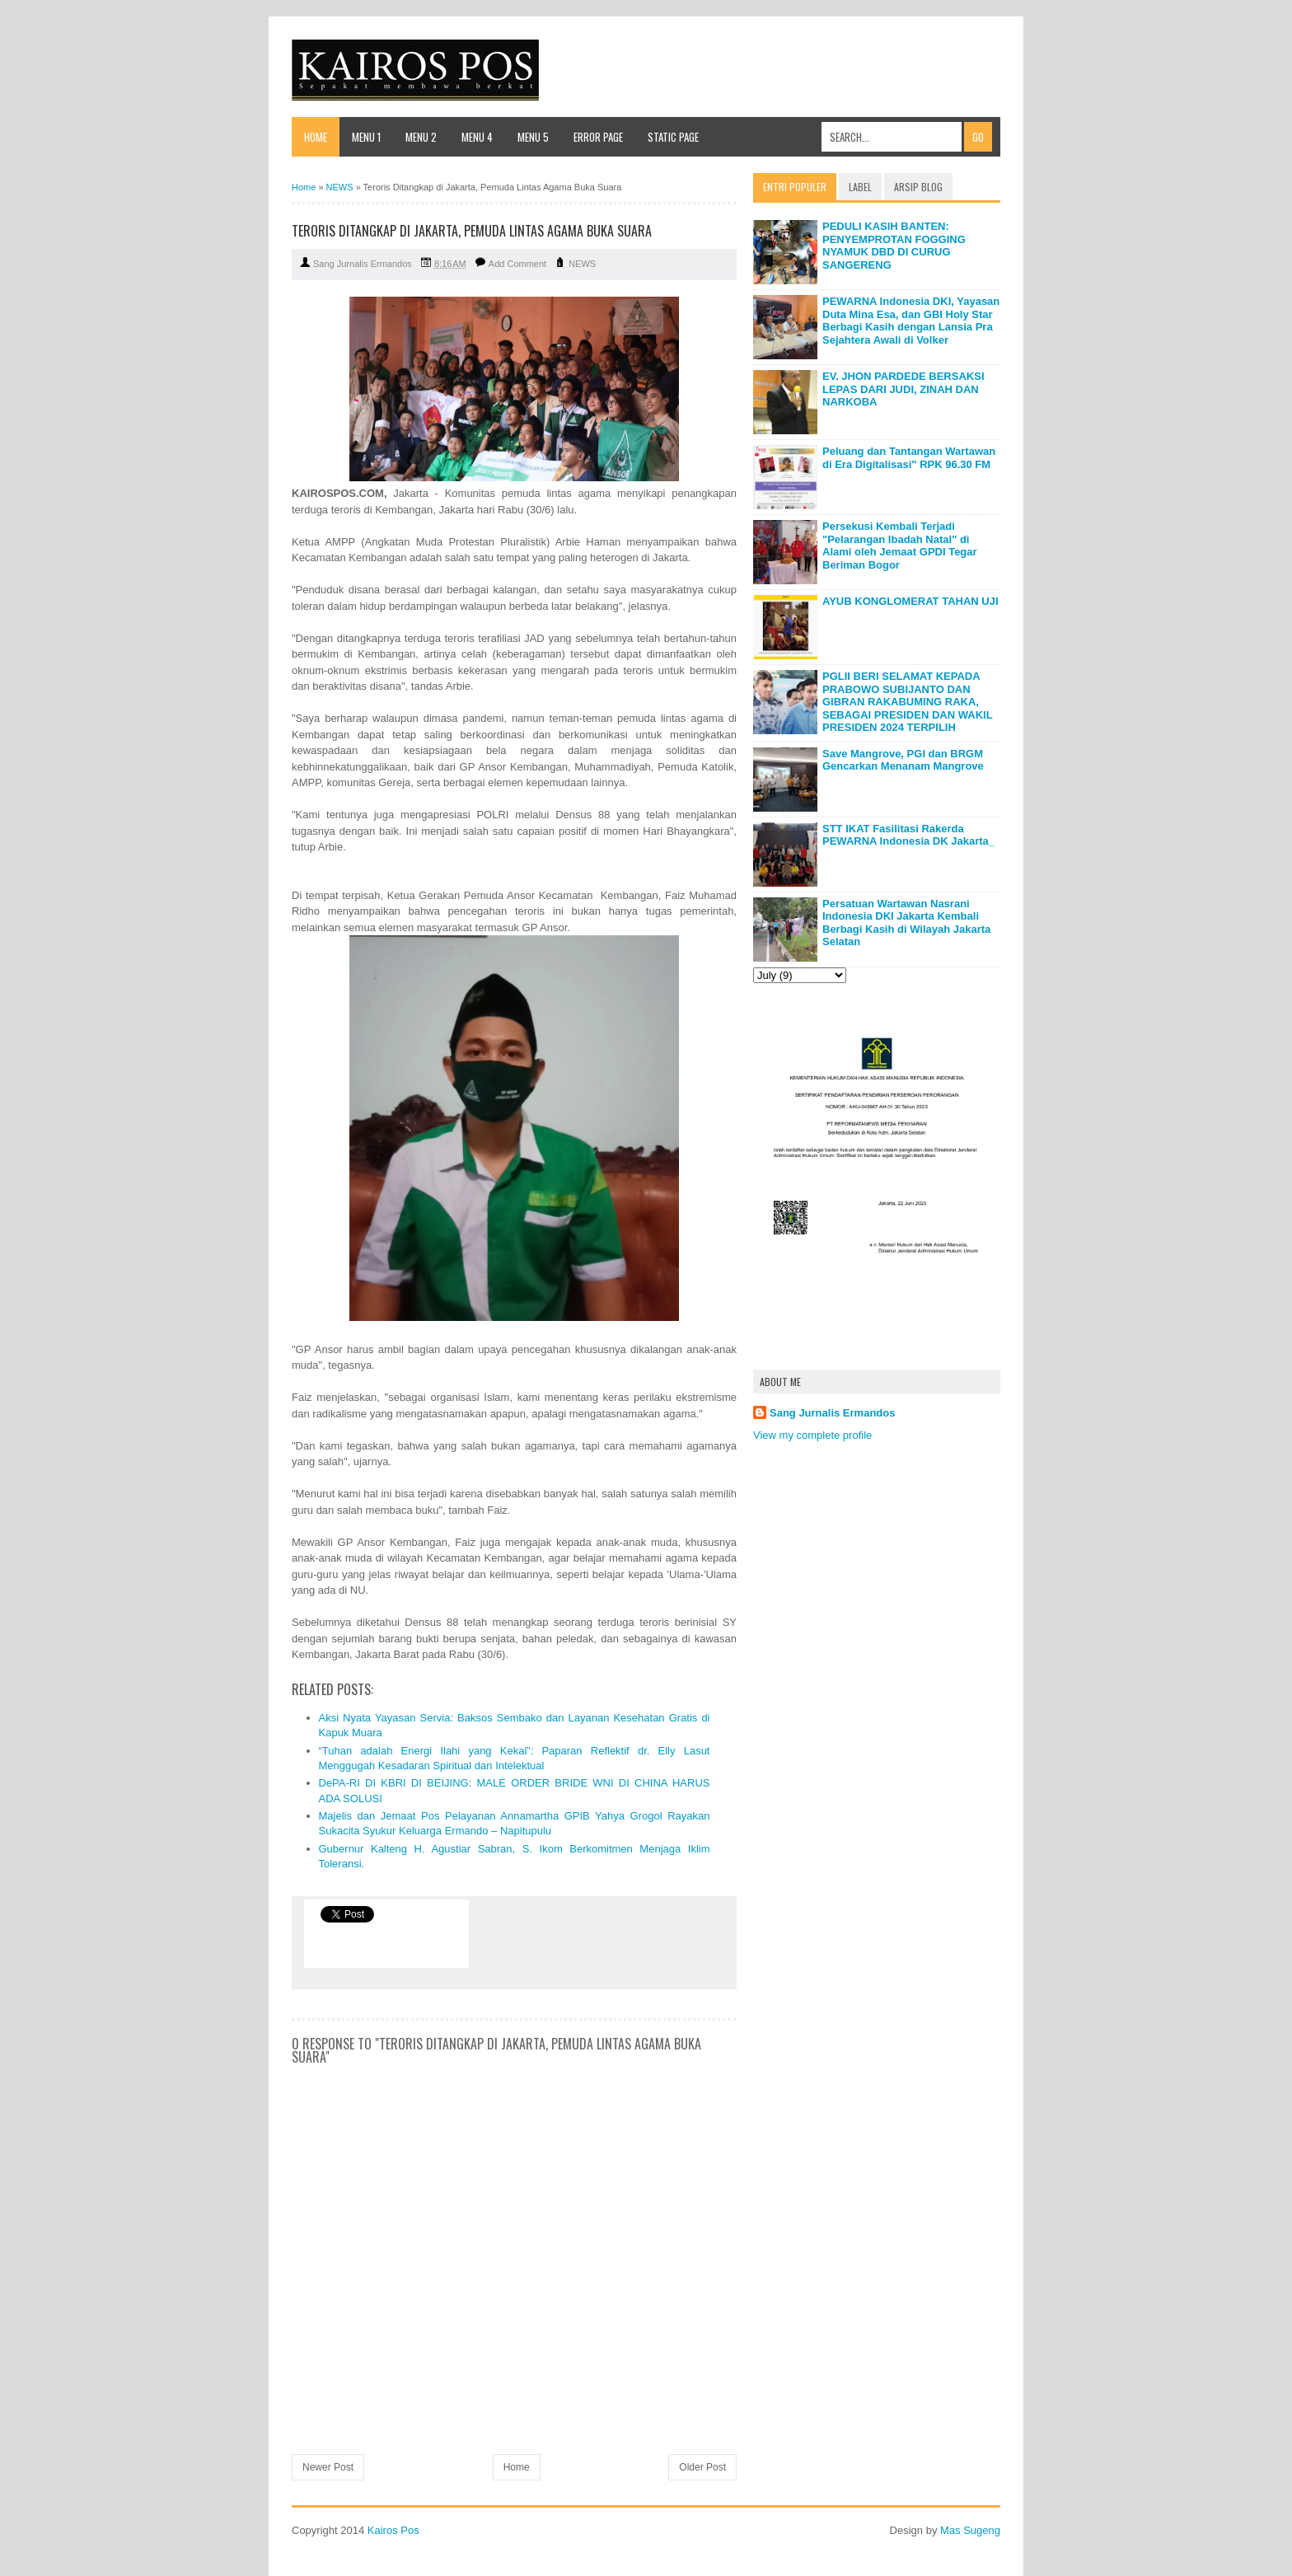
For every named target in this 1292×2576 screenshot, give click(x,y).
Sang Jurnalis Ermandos (832, 1413)
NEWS (582, 264)
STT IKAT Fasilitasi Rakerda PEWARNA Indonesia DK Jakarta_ (908, 835)
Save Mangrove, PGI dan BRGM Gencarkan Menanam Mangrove (903, 760)
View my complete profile (812, 1435)
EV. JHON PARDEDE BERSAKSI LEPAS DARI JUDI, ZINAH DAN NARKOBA (903, 389)
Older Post (702, 2467)
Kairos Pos (393, 2530)
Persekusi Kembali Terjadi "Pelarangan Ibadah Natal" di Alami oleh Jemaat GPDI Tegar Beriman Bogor (899, 545)
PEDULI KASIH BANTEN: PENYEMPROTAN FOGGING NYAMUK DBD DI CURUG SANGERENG (894, 245)
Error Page (598, 137)
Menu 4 (477, 137)
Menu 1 (366, 137)
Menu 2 (421, 137)
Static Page (673, 137)
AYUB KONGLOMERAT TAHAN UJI (910, 601)
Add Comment (517, 264)
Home (315, 137)
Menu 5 (533, 137)
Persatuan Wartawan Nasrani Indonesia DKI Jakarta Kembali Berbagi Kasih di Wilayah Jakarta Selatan (906, 922)
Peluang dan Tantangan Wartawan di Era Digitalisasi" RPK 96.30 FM (908, 458)
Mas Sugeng (970, 2530)
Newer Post (327, 2467)
